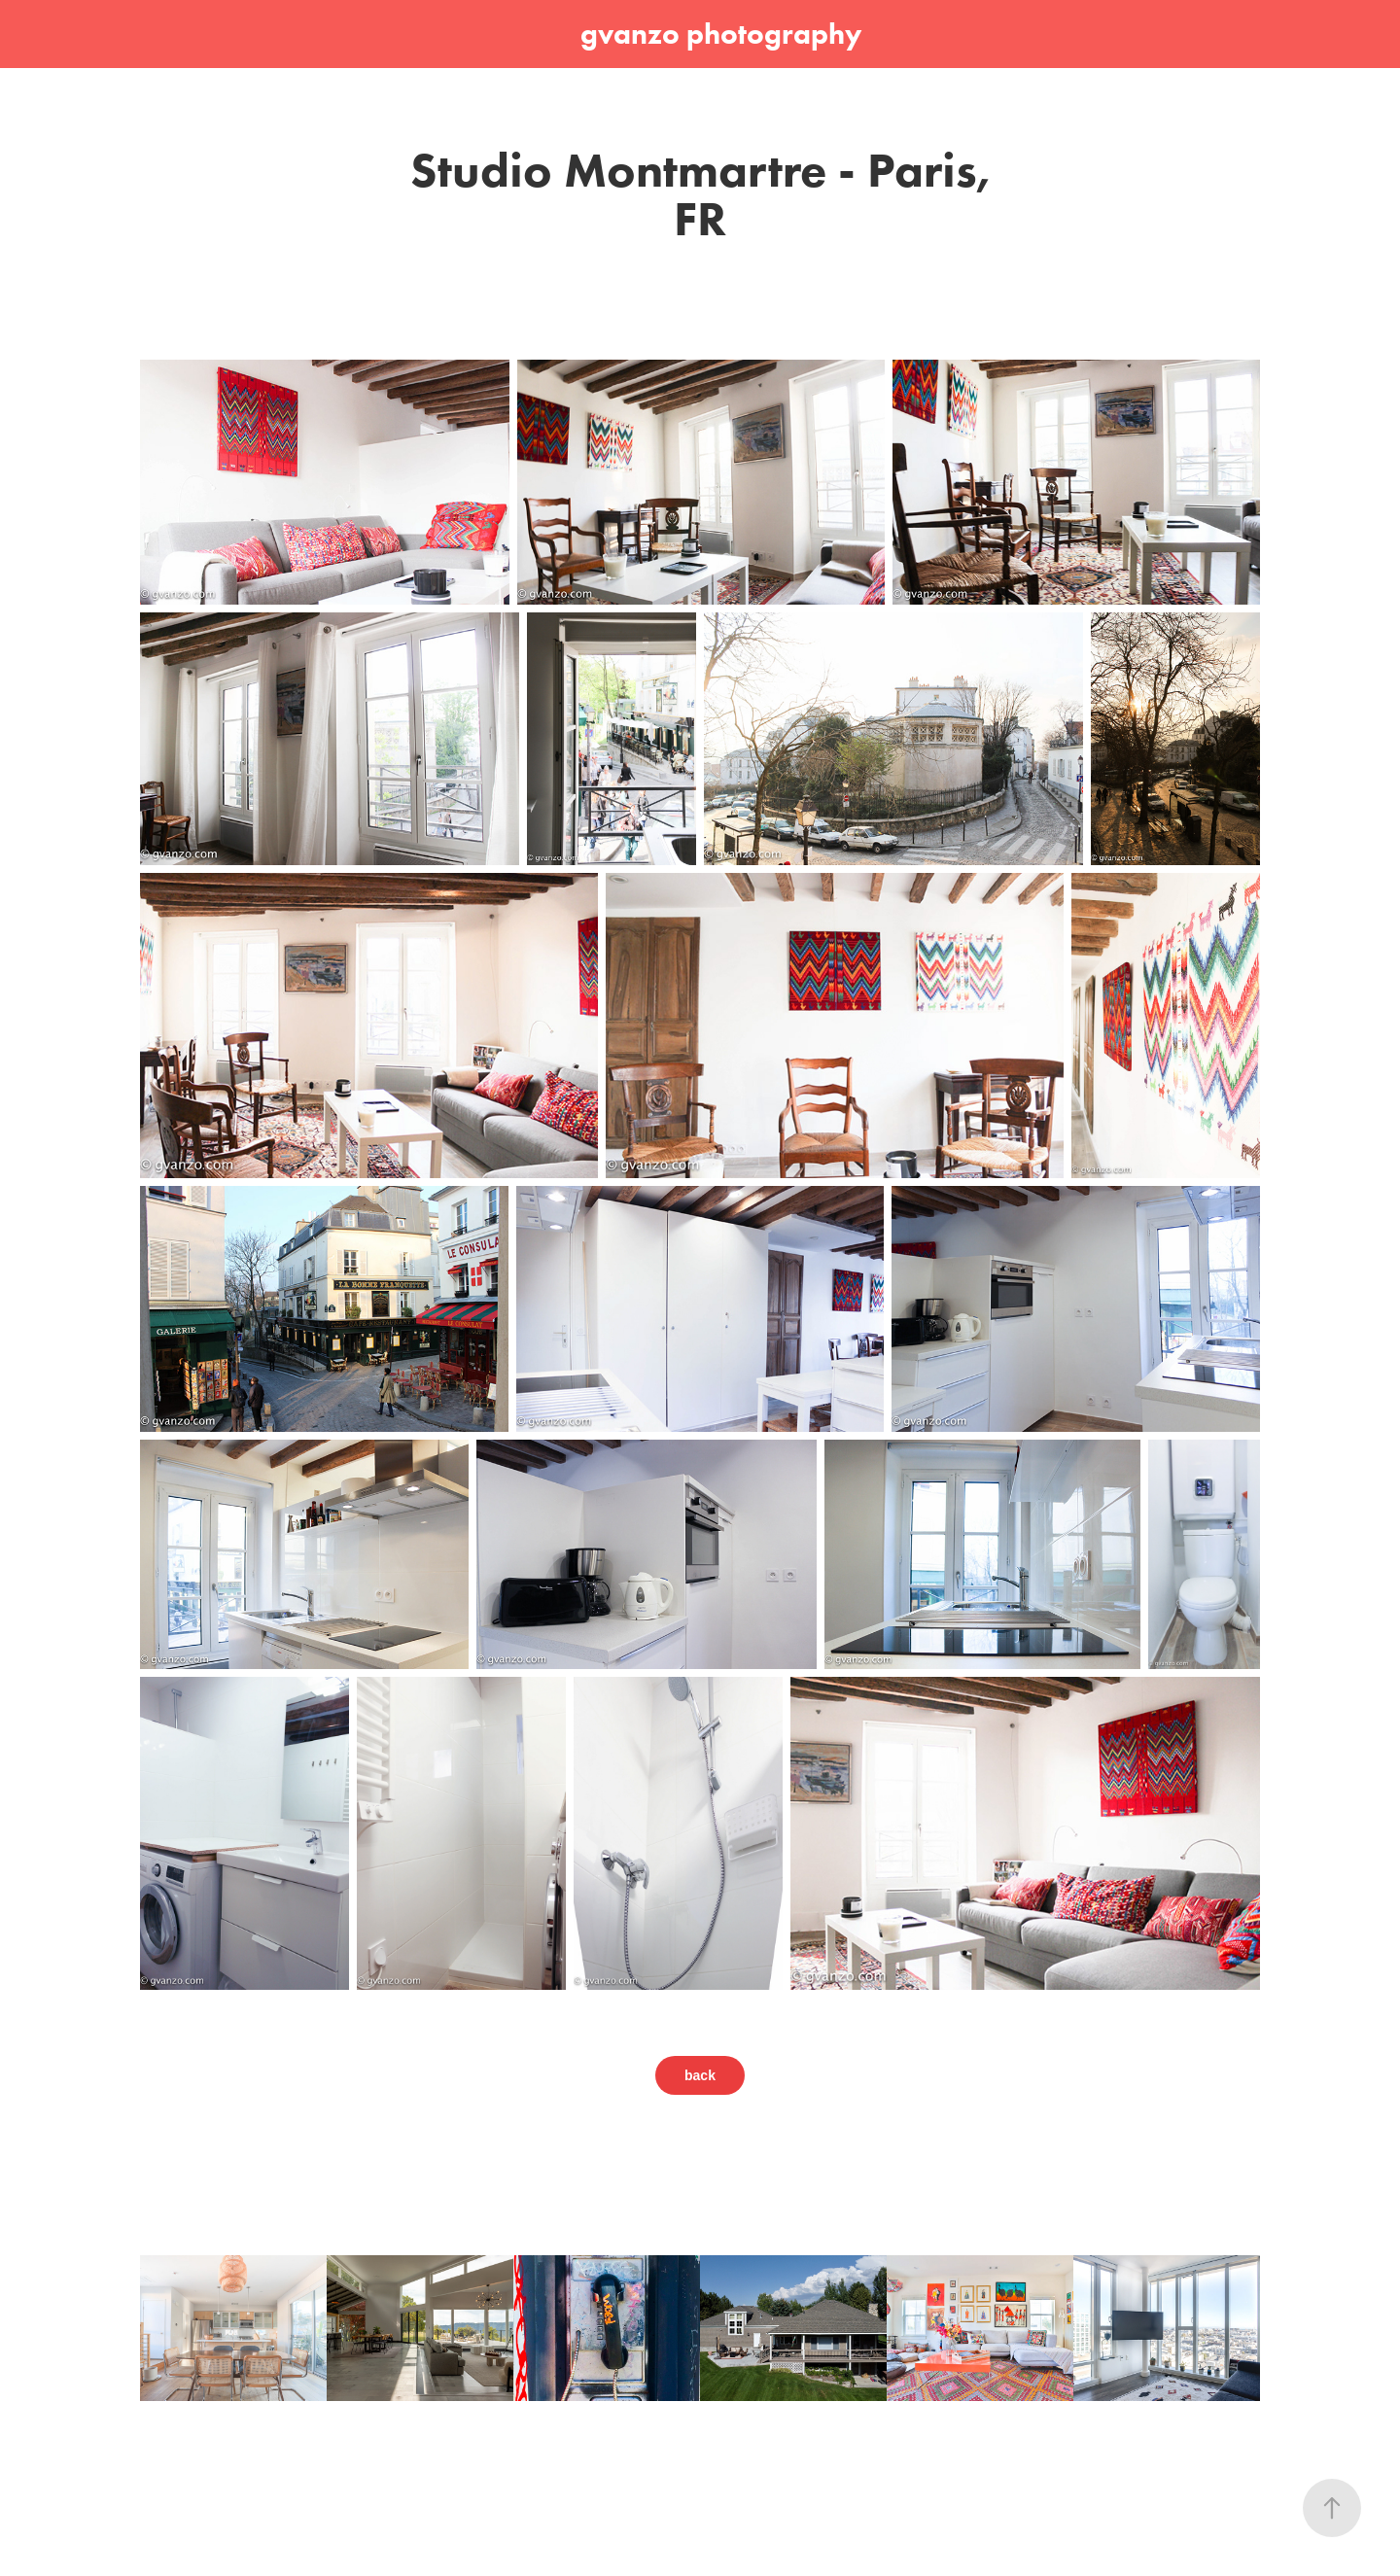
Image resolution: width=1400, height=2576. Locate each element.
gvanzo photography (721, 34)
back (700, 2075)
